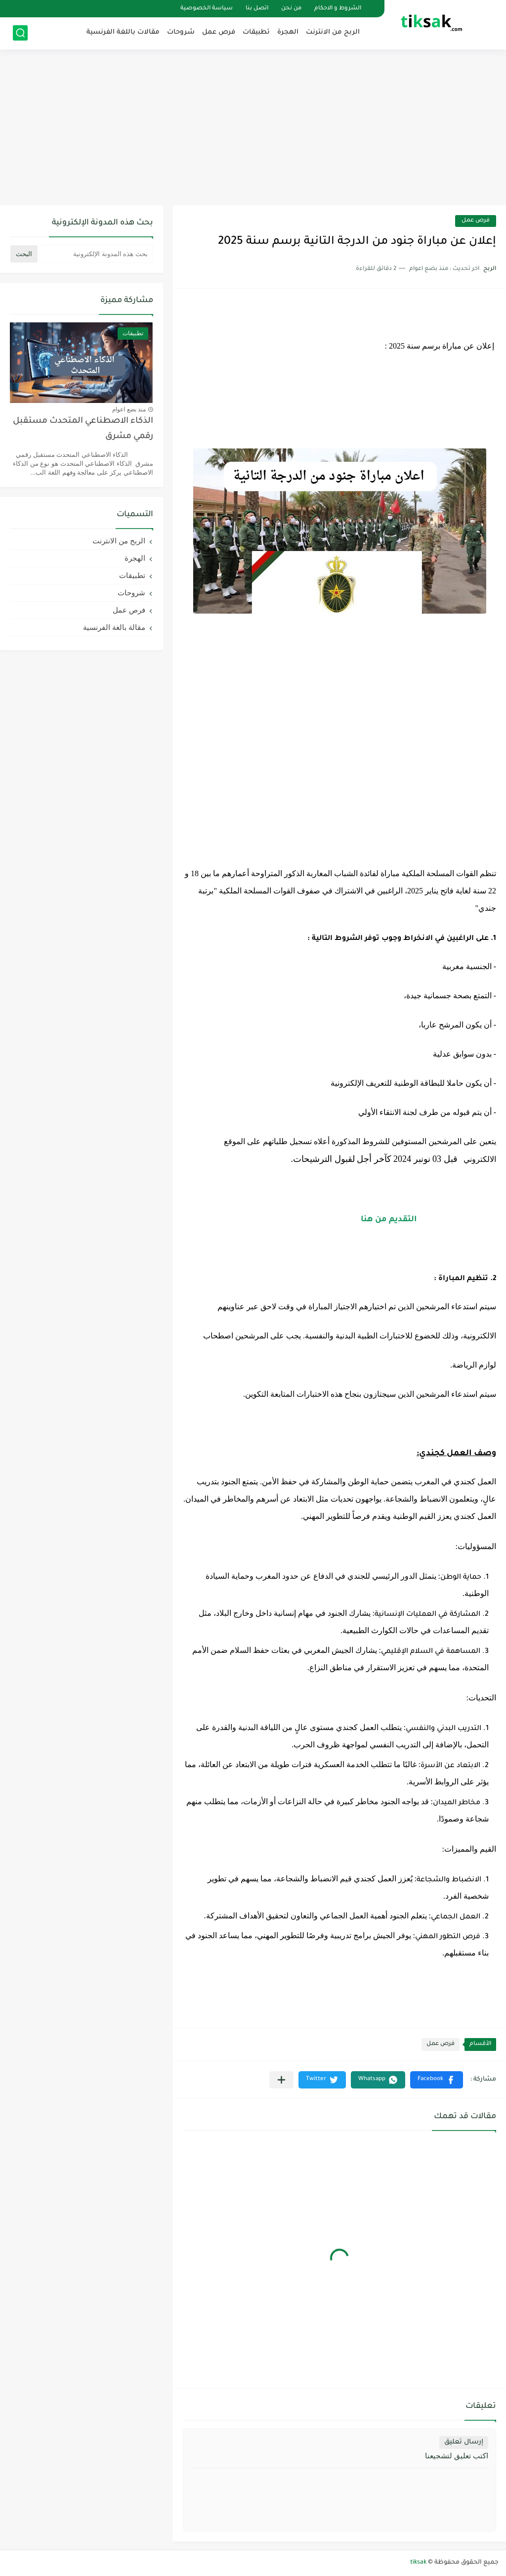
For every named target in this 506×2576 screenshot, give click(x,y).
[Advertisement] (253, 128)
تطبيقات (256, 32)
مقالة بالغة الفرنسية (114, 627)
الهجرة (287, 32)
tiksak (418, 2562)
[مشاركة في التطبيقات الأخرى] (281, 2079)
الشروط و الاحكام (337, 8)
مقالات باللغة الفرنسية (123, 32)
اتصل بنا (257, 8)
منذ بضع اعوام (129, 409)
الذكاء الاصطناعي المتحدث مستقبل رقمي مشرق (83, 429)
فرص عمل (218, 32)
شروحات (181, 32)
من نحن (291, 8)
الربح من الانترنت (333, 32)
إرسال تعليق (463, 2442)
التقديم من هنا (389, 1219)
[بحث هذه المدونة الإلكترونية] (96, 254)
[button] (436, 2079)
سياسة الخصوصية (206, 8)
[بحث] (20, 33)
